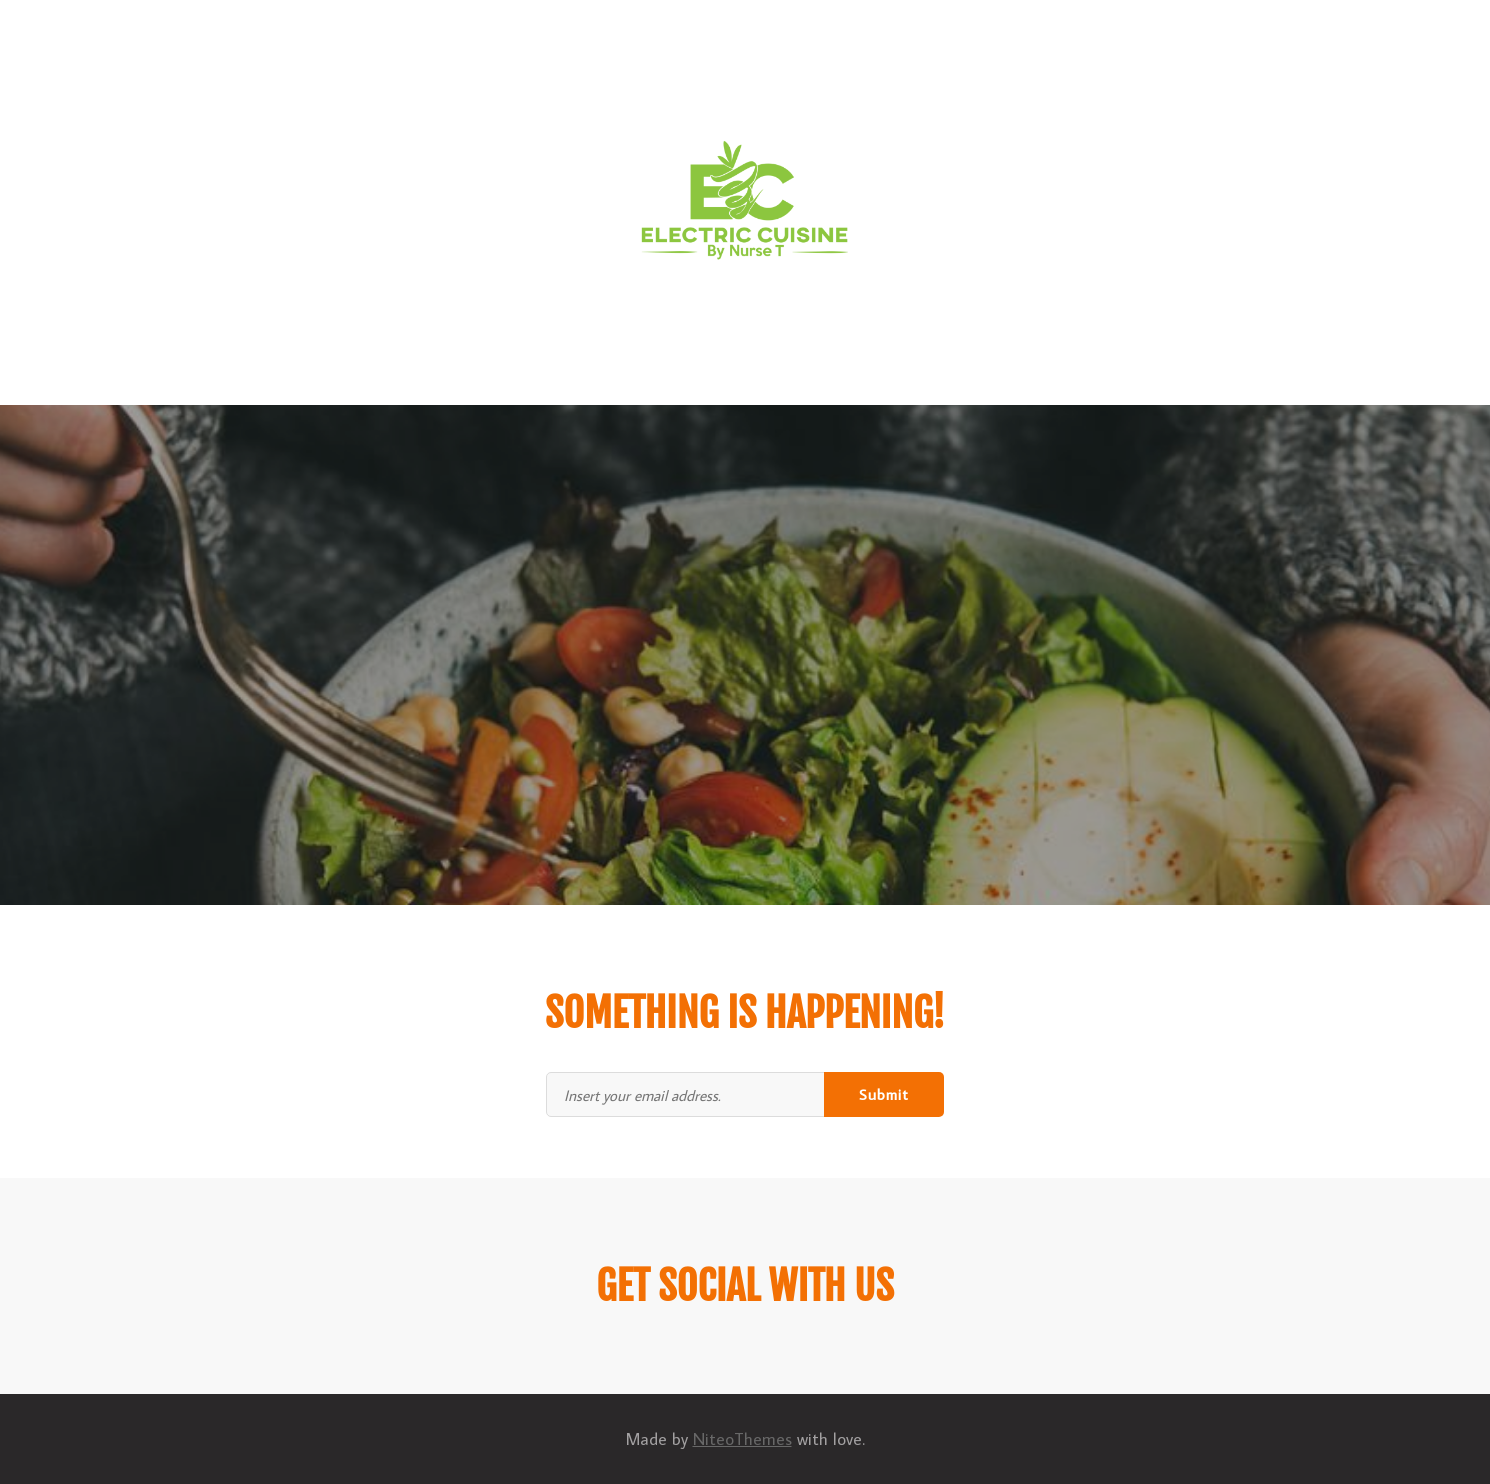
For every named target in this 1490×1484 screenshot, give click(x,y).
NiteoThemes (742, 1439)
